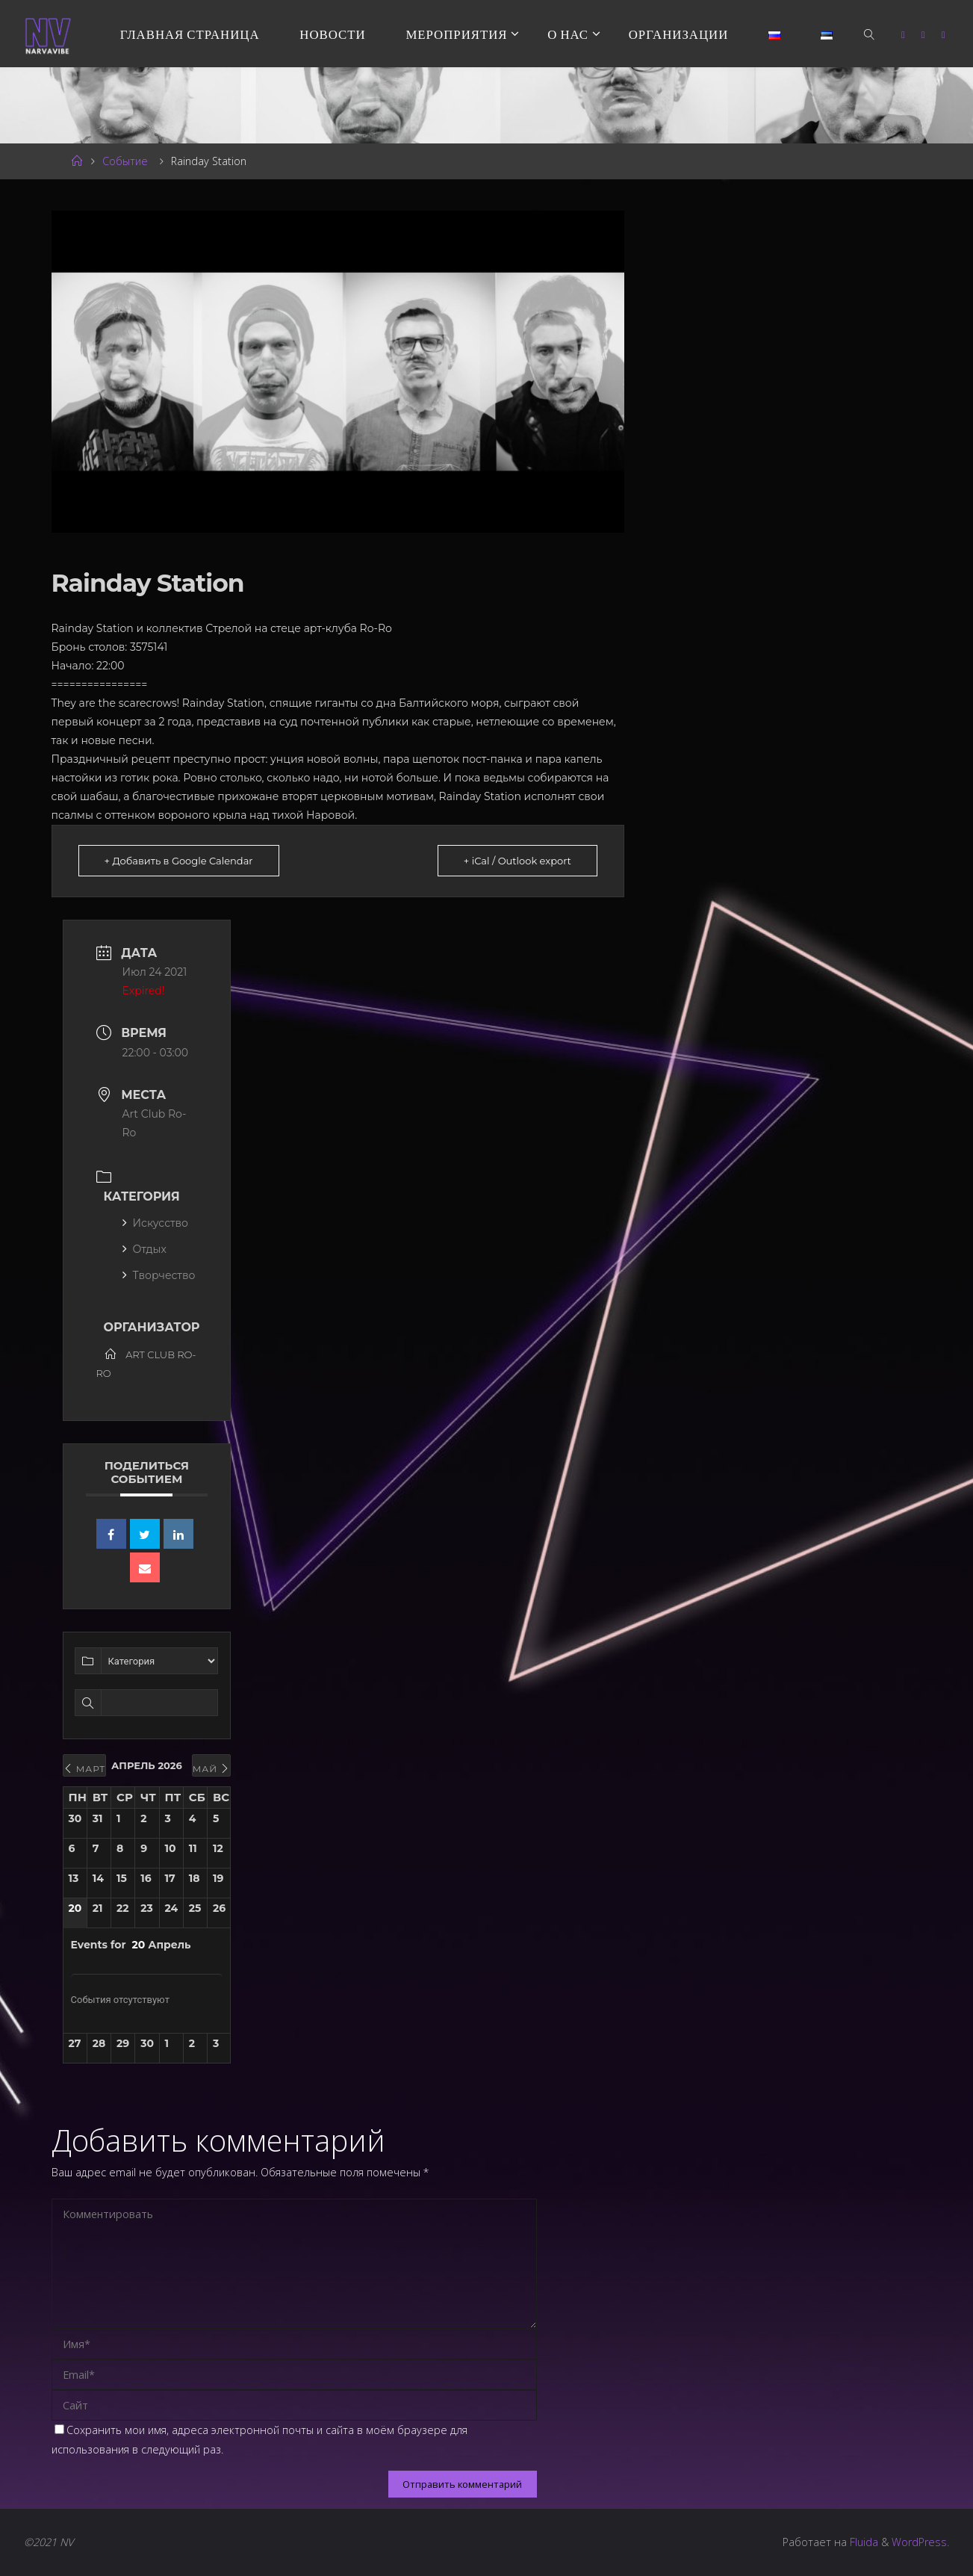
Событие (125, 161)
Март (84, 1768)
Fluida (862, 2542)
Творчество (159, 1275)
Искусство (155, 1223)
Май (212, 1768)
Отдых (144, 1249)
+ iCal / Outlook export (517, 861)
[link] (870, 33)
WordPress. (920, 2542)
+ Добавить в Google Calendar (179, 861)
